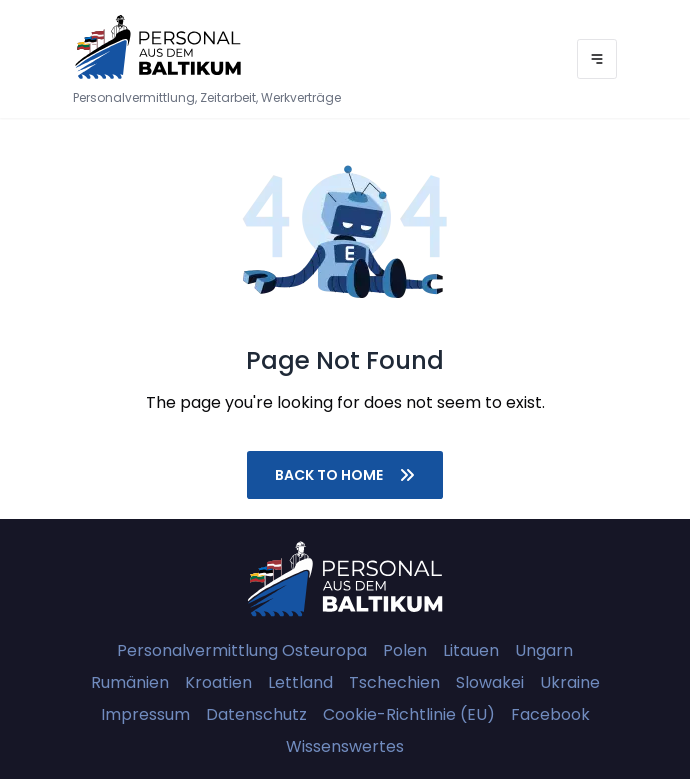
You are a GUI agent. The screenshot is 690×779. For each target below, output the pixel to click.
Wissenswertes (345, 746)
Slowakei (490, 682)
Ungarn (544, 650)
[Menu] (597, 59)
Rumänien (130, 682)
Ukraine (570, 682)
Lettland (300, 682)
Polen (405, 650)
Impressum (145, 714)
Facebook (550, 714)
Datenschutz (256, 714)
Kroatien (218, 682)
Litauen (471, 650)
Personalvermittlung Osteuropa (242, 650)
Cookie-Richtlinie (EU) (409, 714)
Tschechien (394, 682)
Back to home (345, 475)
